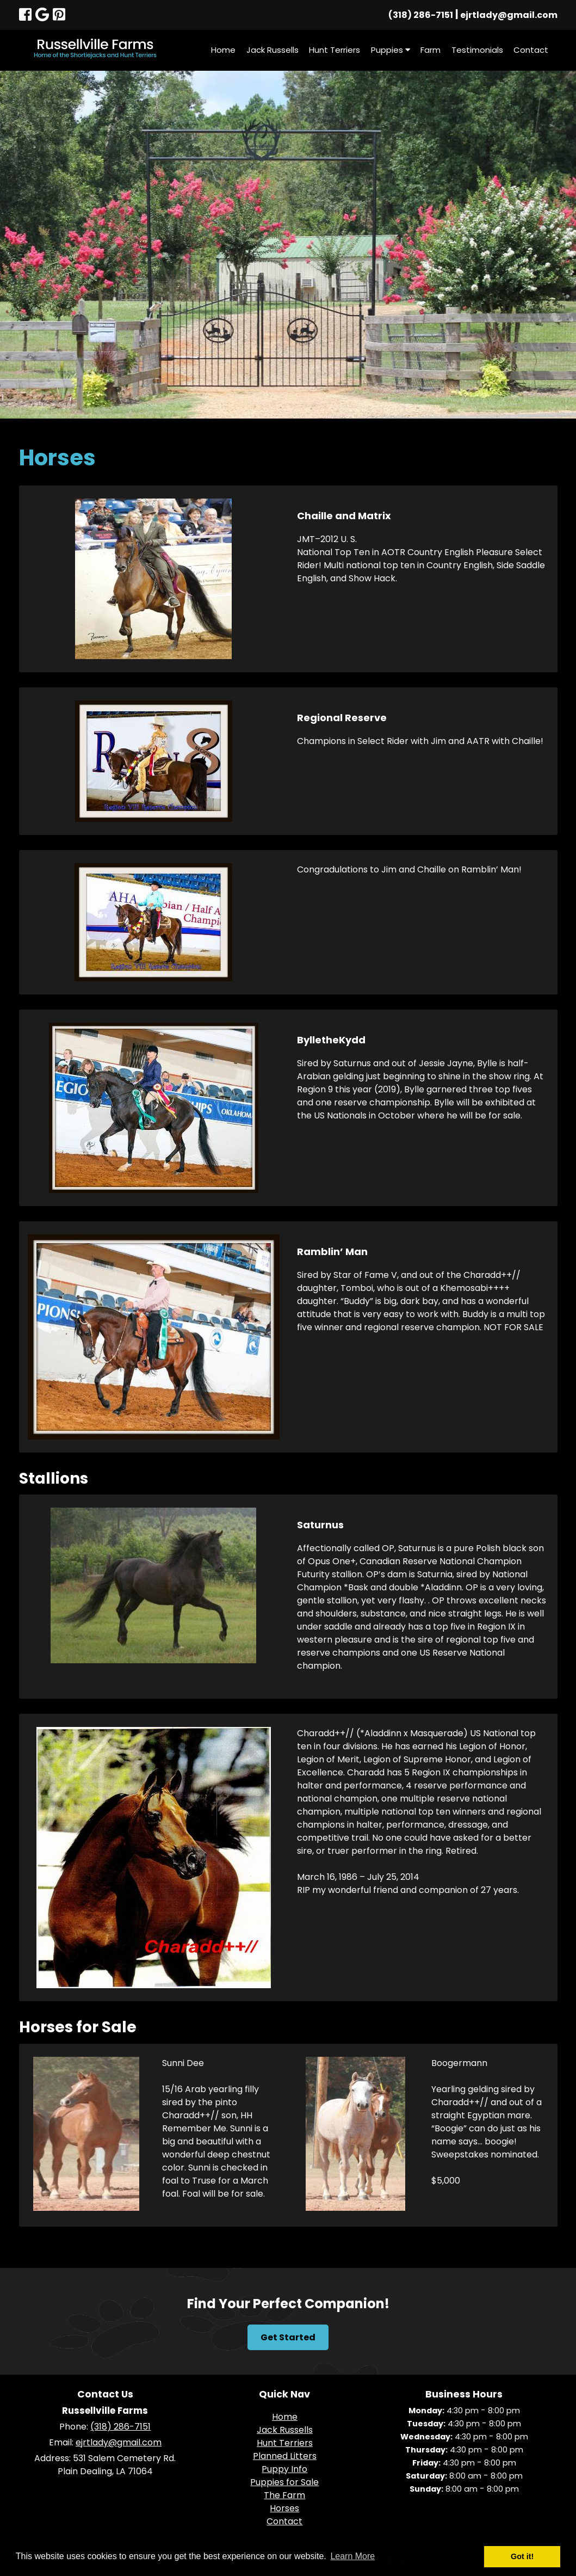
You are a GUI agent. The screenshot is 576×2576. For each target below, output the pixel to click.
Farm (430, 50)
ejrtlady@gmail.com (509, 15)
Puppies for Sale (284, 2482)
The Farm (284, 2495)
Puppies (390, 50)
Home (223, 50)
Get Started (288, 2337)
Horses (284, 2508)
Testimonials (477, 50)
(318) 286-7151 (420, 15)
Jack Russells (272, 50)
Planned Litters (285, 2456)
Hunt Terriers (334, 50)
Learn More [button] (352, 2556)
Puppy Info (284, 2469)
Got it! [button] (522, 2556)
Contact (530, 50)
